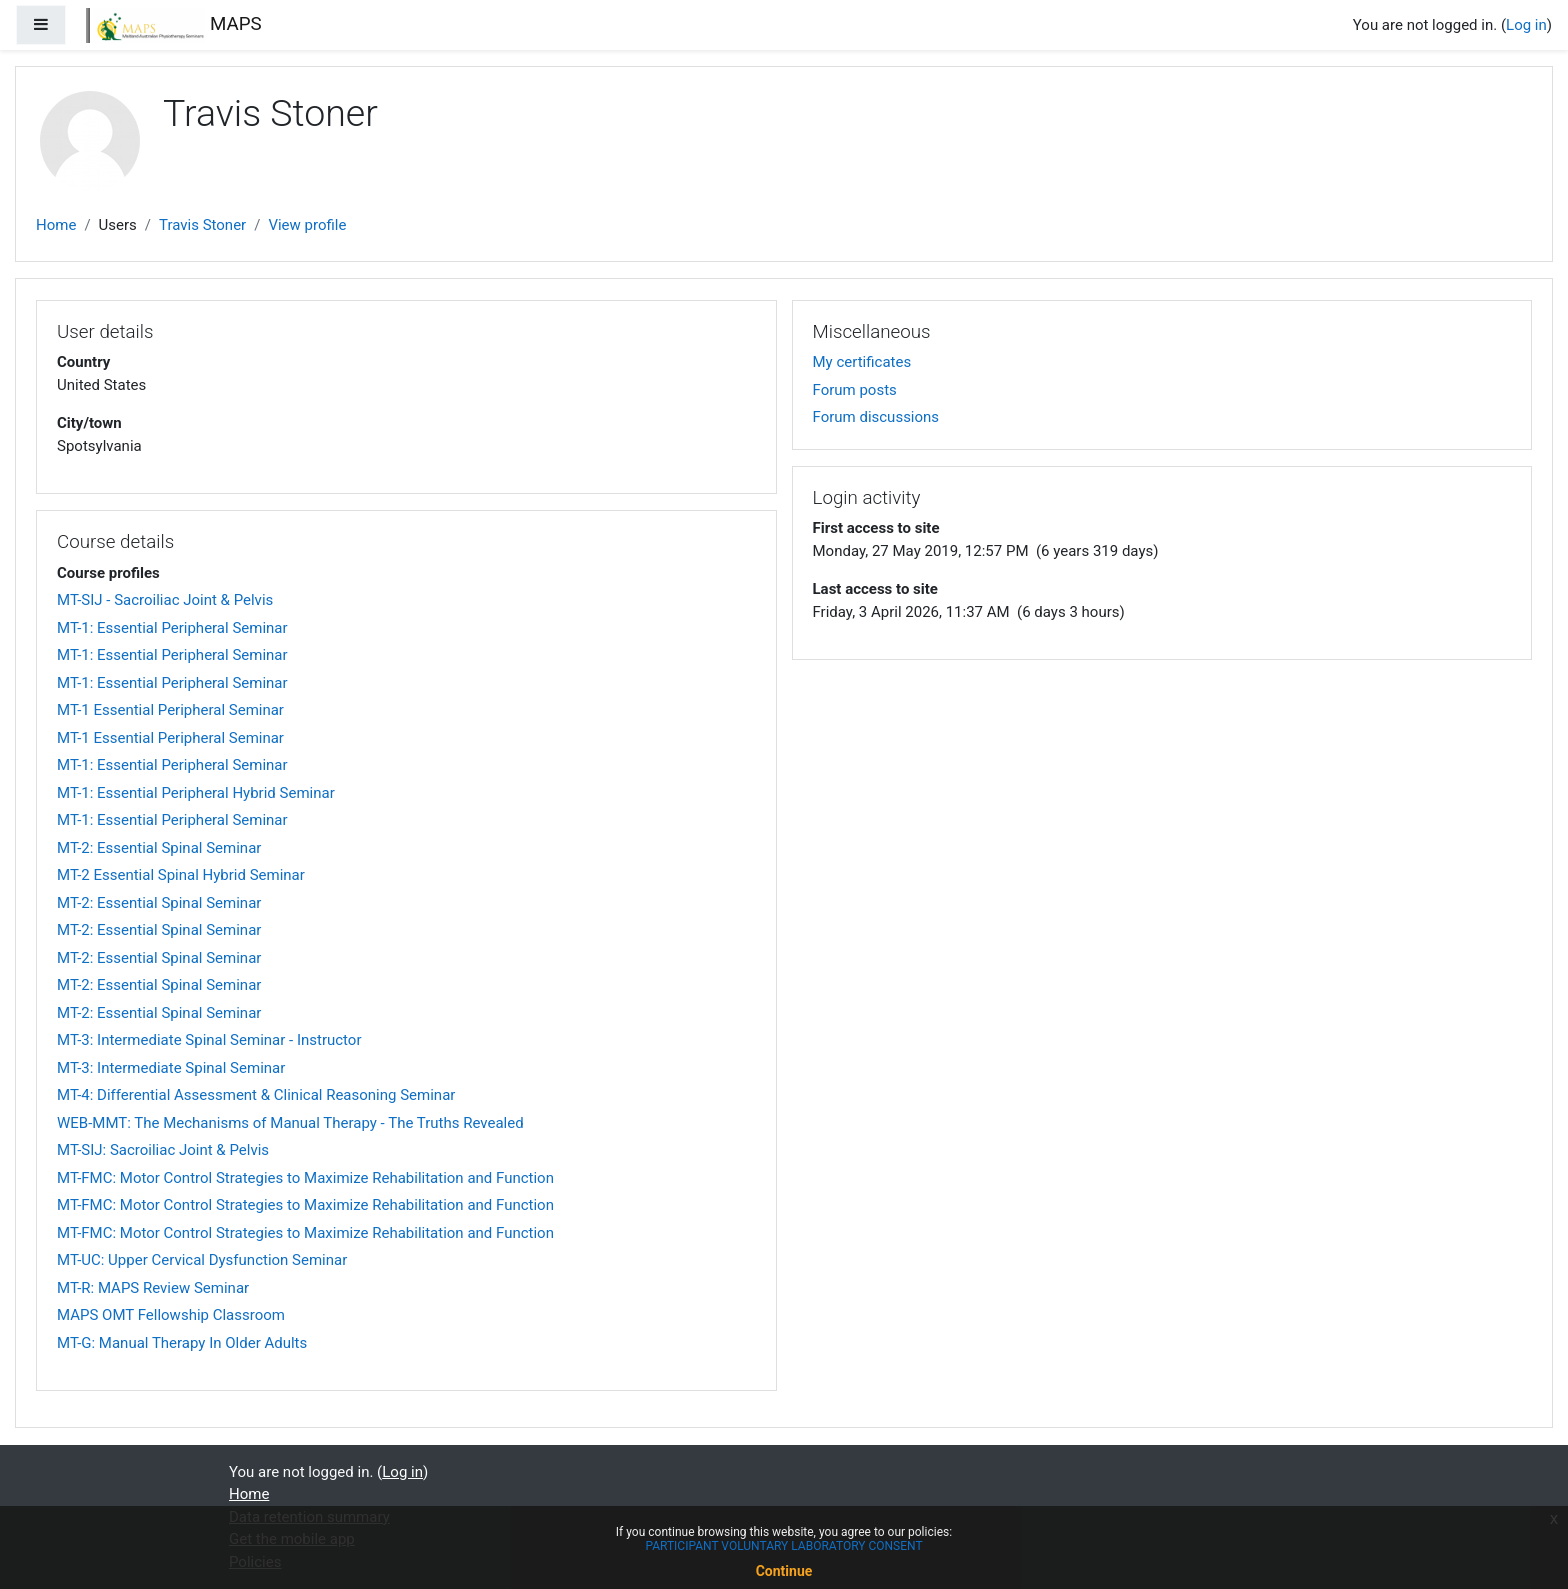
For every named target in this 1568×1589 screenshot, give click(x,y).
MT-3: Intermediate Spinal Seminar (171, 1068)
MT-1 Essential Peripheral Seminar (170, 710)
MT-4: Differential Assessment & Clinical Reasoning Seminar (256, 1095)
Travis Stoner (202, 225)
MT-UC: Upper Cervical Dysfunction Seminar (202, 1260)
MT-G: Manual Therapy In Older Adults (182, 1343)
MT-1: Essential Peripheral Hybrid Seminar (196, 793)
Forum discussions (876, 417)
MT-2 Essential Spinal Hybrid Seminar (181, 875)
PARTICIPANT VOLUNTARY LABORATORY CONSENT (783, 1546)
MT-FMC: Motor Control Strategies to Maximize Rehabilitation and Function (305, 1178)
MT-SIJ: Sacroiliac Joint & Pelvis (163, 1150)
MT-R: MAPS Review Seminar (153, 1288)
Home (56, 225)
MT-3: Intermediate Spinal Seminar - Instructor (209, 1040)
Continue (784, 1571)
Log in (1526, 25)
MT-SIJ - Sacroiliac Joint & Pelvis (165, 600)
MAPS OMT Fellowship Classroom (171, 1315)
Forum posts (855, 390)
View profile (307, 225)
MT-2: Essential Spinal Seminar (159, 848)
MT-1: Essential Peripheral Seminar (172, 628)
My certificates (862, 362)
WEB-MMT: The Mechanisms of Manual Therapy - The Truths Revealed (290, 1123)
